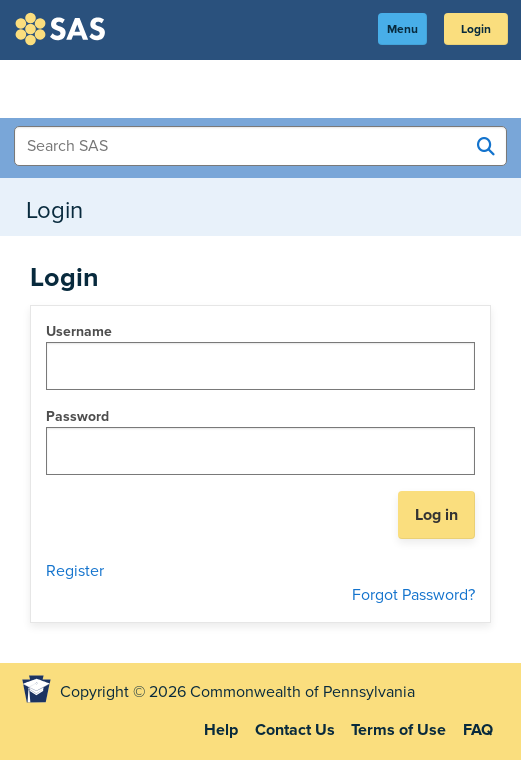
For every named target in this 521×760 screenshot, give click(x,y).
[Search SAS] (486, 147)
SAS (63, 29)
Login (476, 29)
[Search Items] (260, 146)
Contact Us (295, 730)
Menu (402, 29)
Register (75, 571)
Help (221, 730)
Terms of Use (398, 730)
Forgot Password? (413, 595)
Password (77, 416)
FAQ (478, 730)
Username (79, 331)
